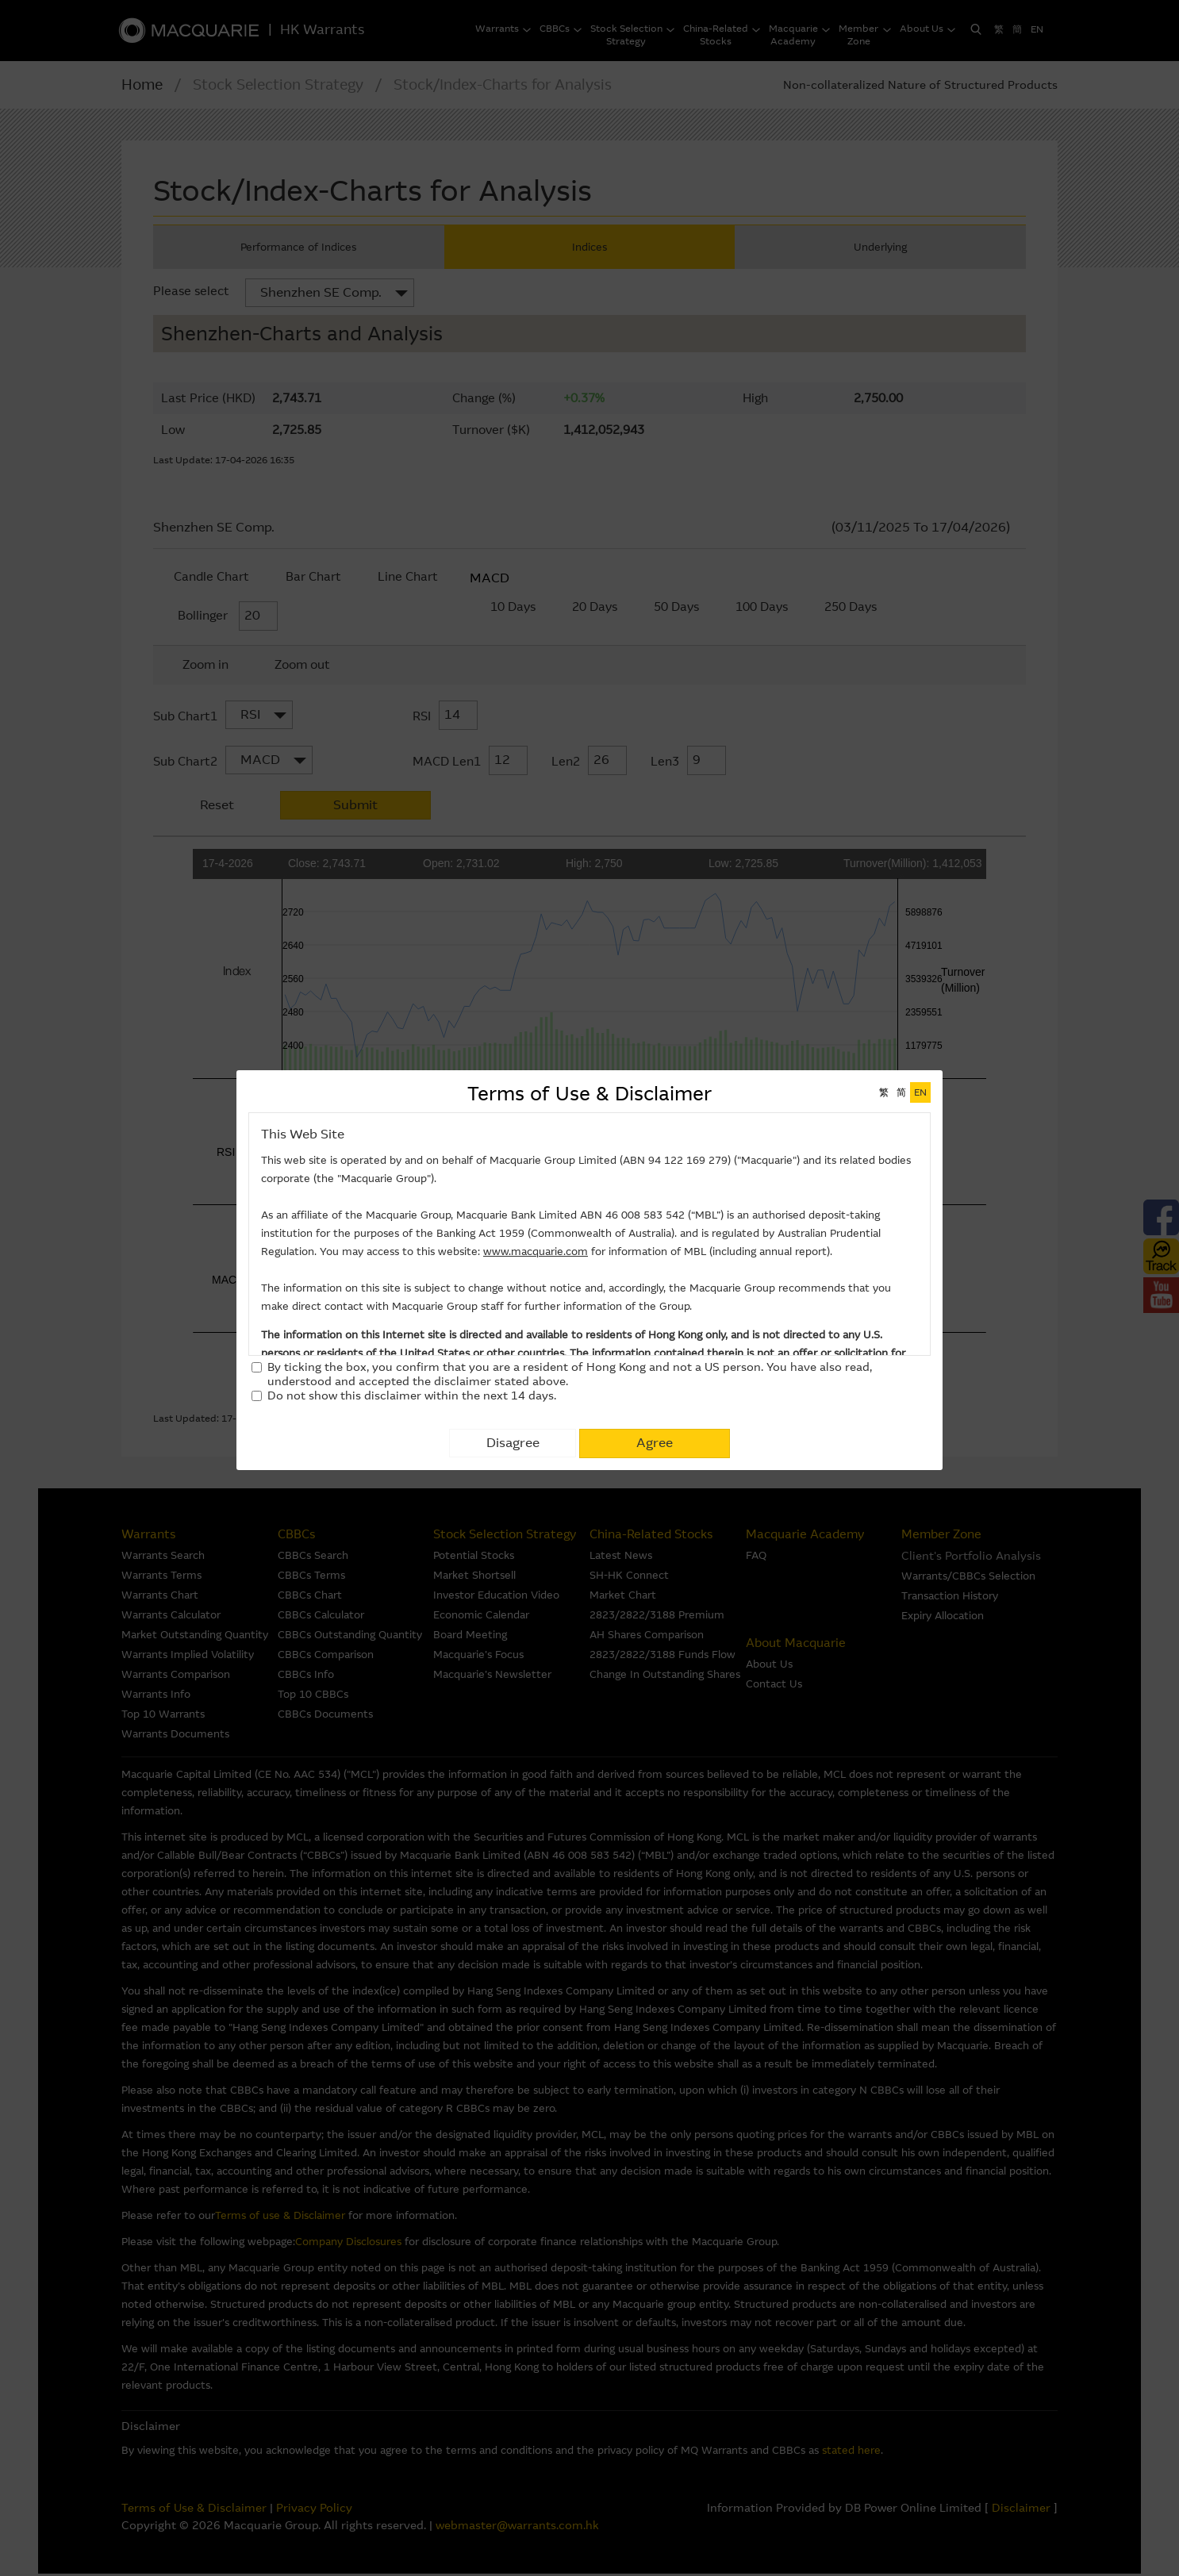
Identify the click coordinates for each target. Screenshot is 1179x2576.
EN (920, 1092)
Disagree (513, 1442)
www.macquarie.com (535, 1251)
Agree (654, 1442)
